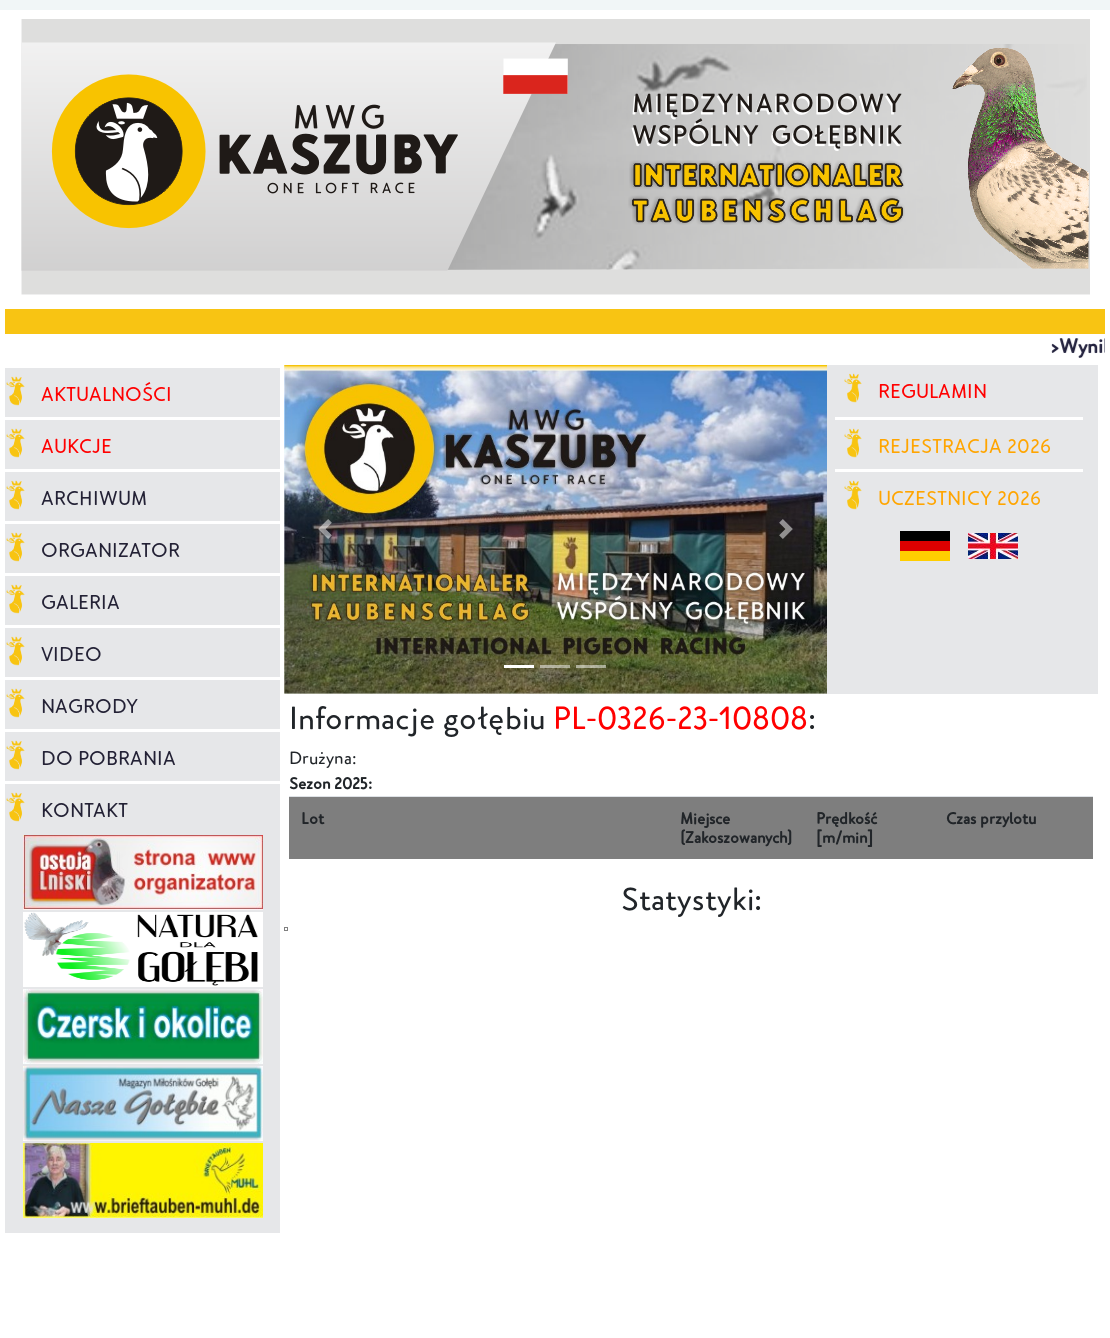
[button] (324, 529)
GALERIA (62, 602)
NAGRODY (71, 706)
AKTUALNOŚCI (88, 394)
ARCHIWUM (76, 498)
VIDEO (53, 654)
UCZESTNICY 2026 (942, 498)
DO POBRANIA (90, 758)
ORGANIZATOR (92, 550)
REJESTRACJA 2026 (947, 446)
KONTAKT (66, 810)
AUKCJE (58, 446)
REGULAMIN (915, 391)
